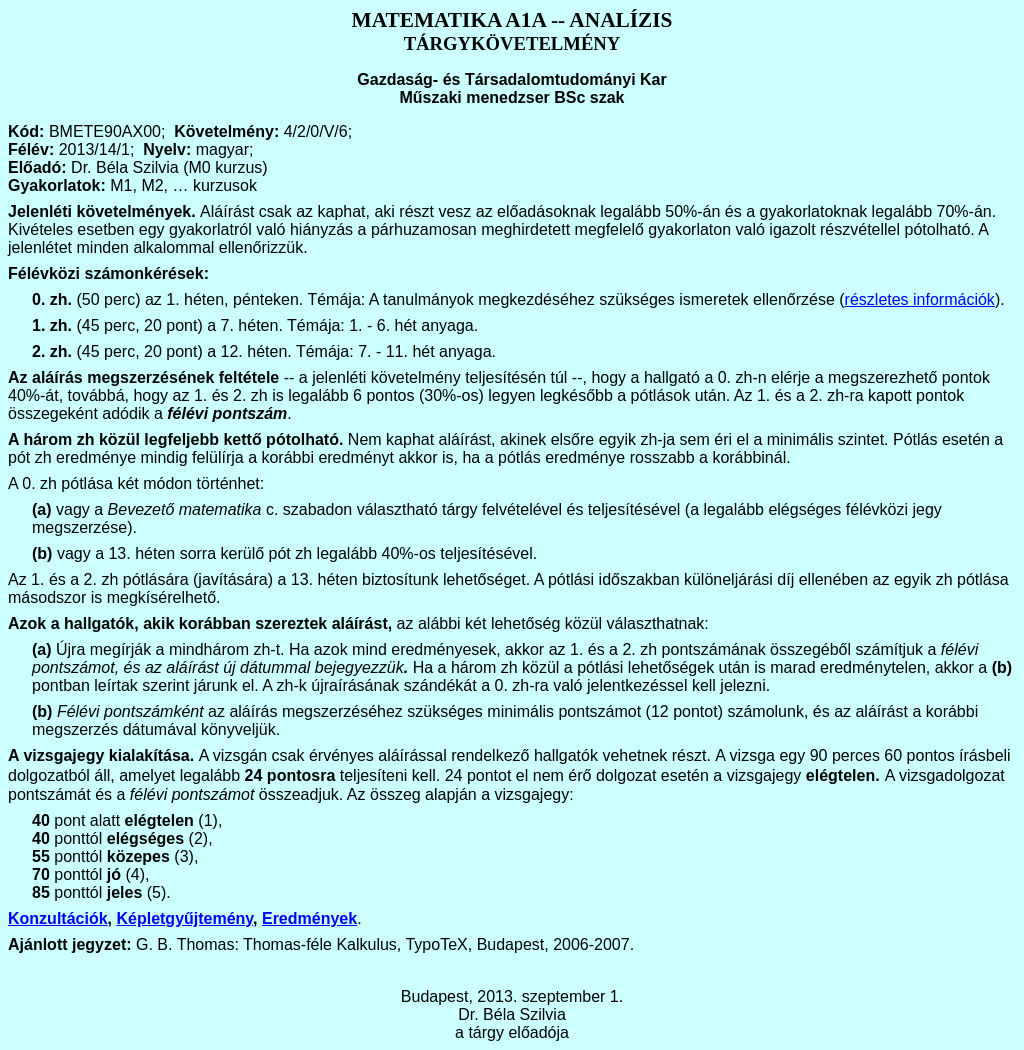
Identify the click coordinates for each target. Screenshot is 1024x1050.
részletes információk (920, 299)
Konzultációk (58, 918)
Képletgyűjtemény (184, 918)
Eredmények (309, 918)
